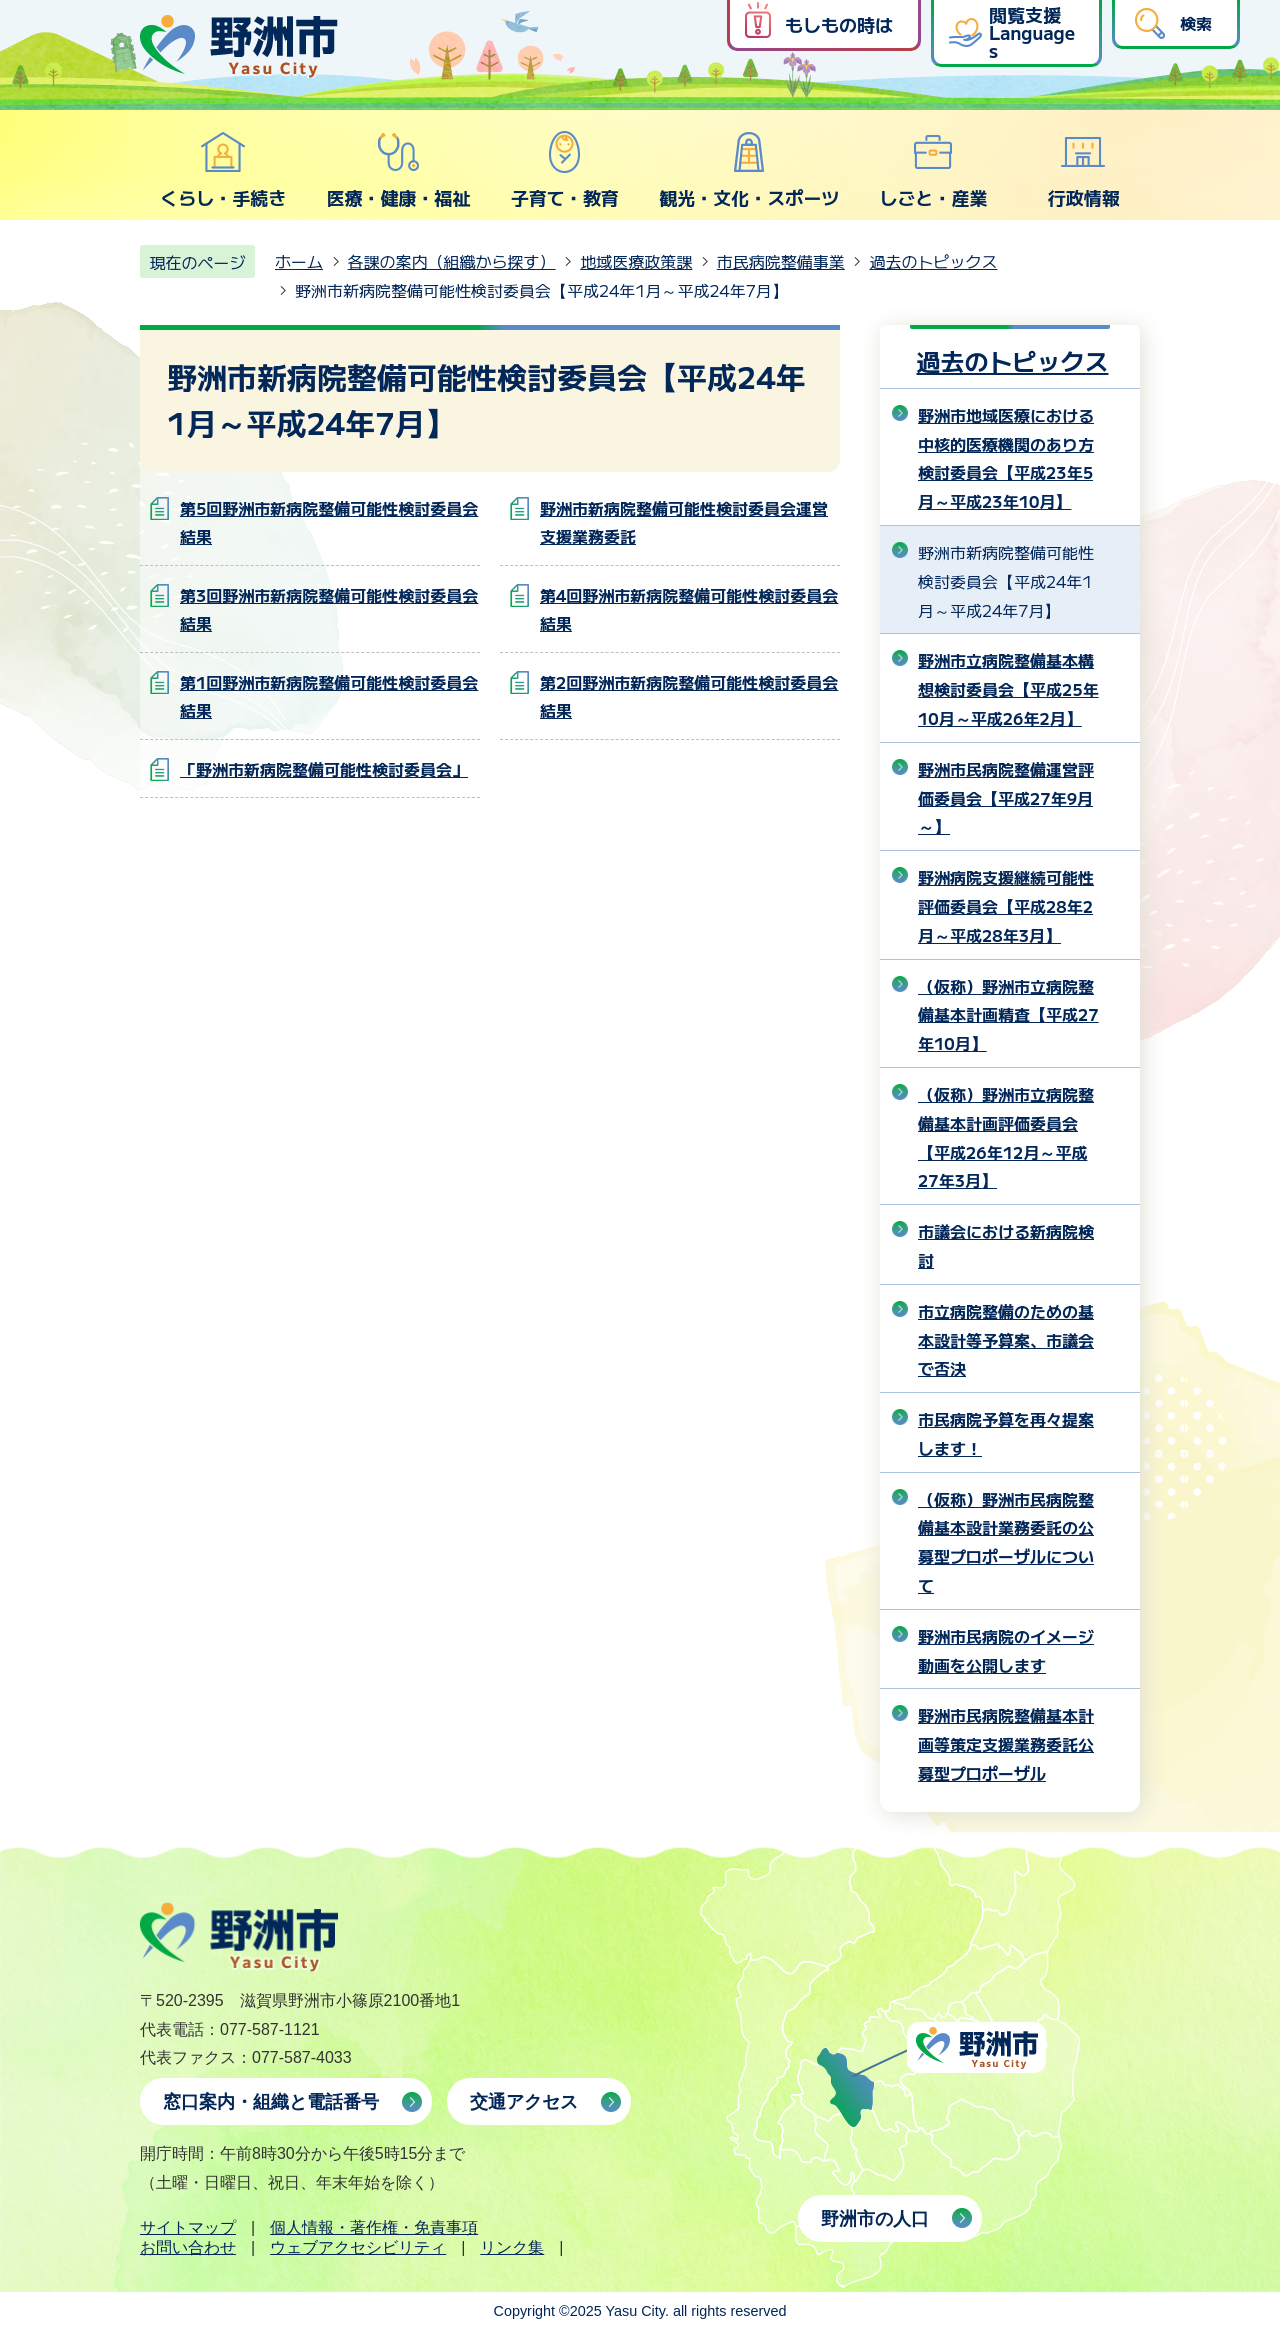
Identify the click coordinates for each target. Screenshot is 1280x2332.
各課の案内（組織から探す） (452, 261)
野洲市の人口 (875, 2219)
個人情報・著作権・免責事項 (374, 2227)
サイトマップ (188, 2227)
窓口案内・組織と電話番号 (271, 2102)
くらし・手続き (223, 170)
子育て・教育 (565, 170)
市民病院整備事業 (781, 261)
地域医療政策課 (636, 261)
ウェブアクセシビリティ (358, 2247)
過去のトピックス (933, 261)
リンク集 (512, 2247)
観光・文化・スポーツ (749, 170)
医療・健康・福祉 (398, 170)
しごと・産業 (933, 170)
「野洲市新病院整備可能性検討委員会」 (324, 769)
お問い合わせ (188, 2247)
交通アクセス (524, 2102)
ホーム (299, 261)
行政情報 (1084, 170)
